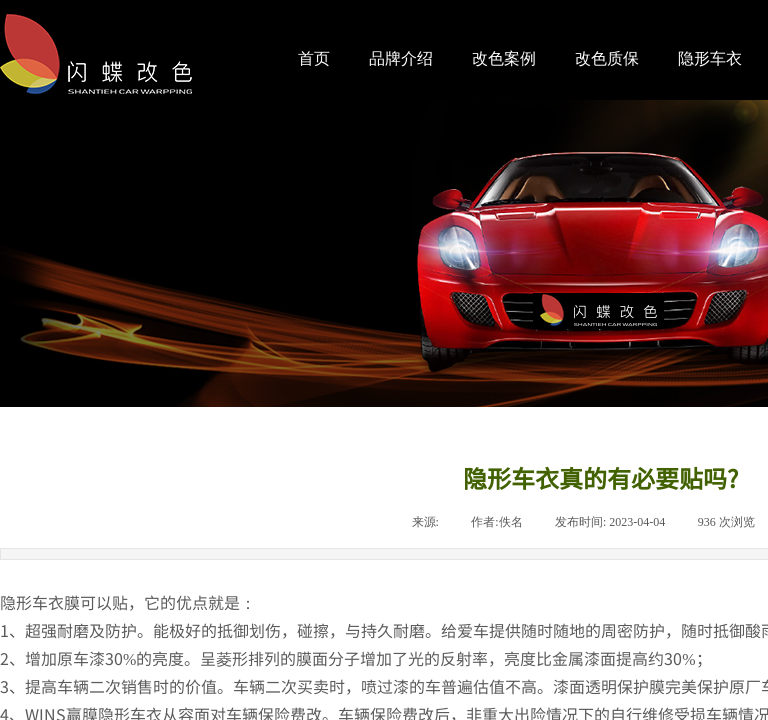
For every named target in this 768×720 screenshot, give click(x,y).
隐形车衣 (710, 58)
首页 (314, 58)
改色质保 (607, 58)
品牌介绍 (401, 58)
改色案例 (504, 58)
